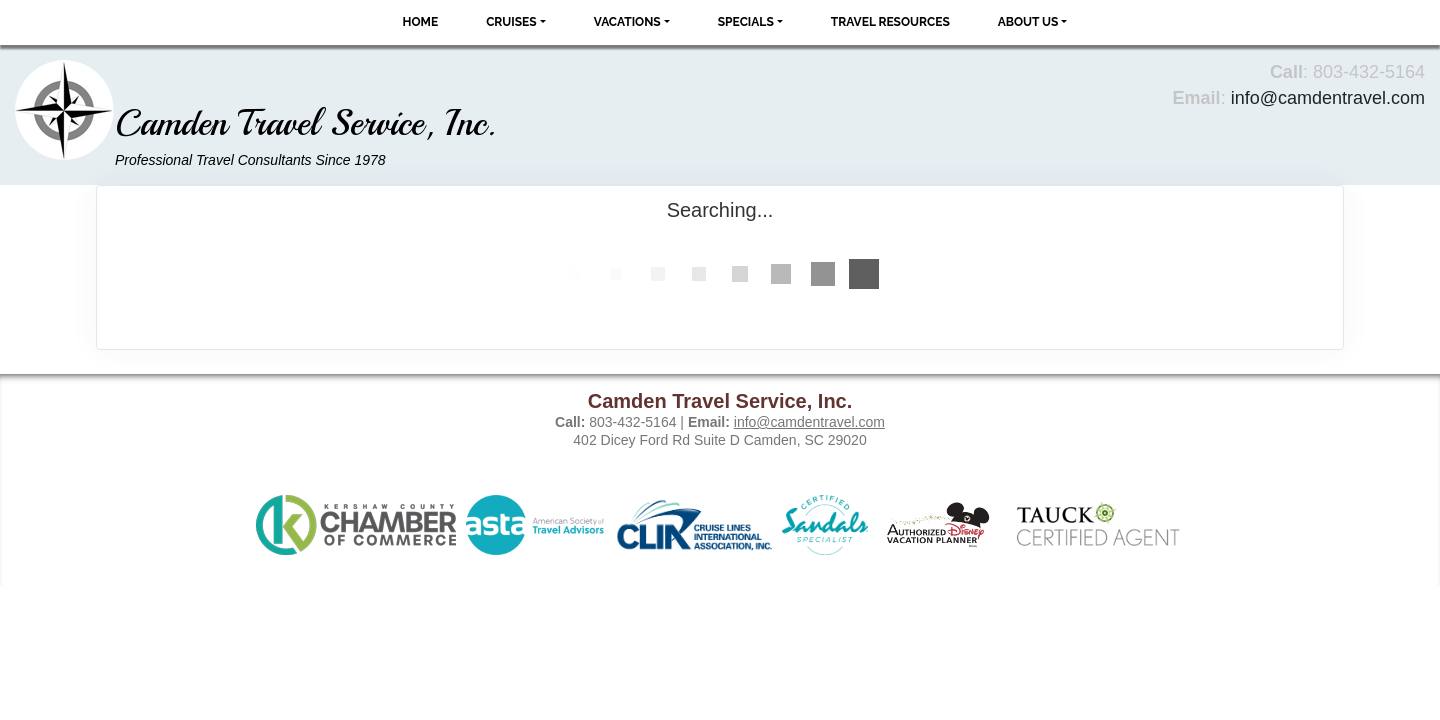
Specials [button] (746, 22)
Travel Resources (890, 22)
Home (421, 22)
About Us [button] (1028, 22)
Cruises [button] (511, 22)
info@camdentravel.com (1328, 98)
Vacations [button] (627, 22)
